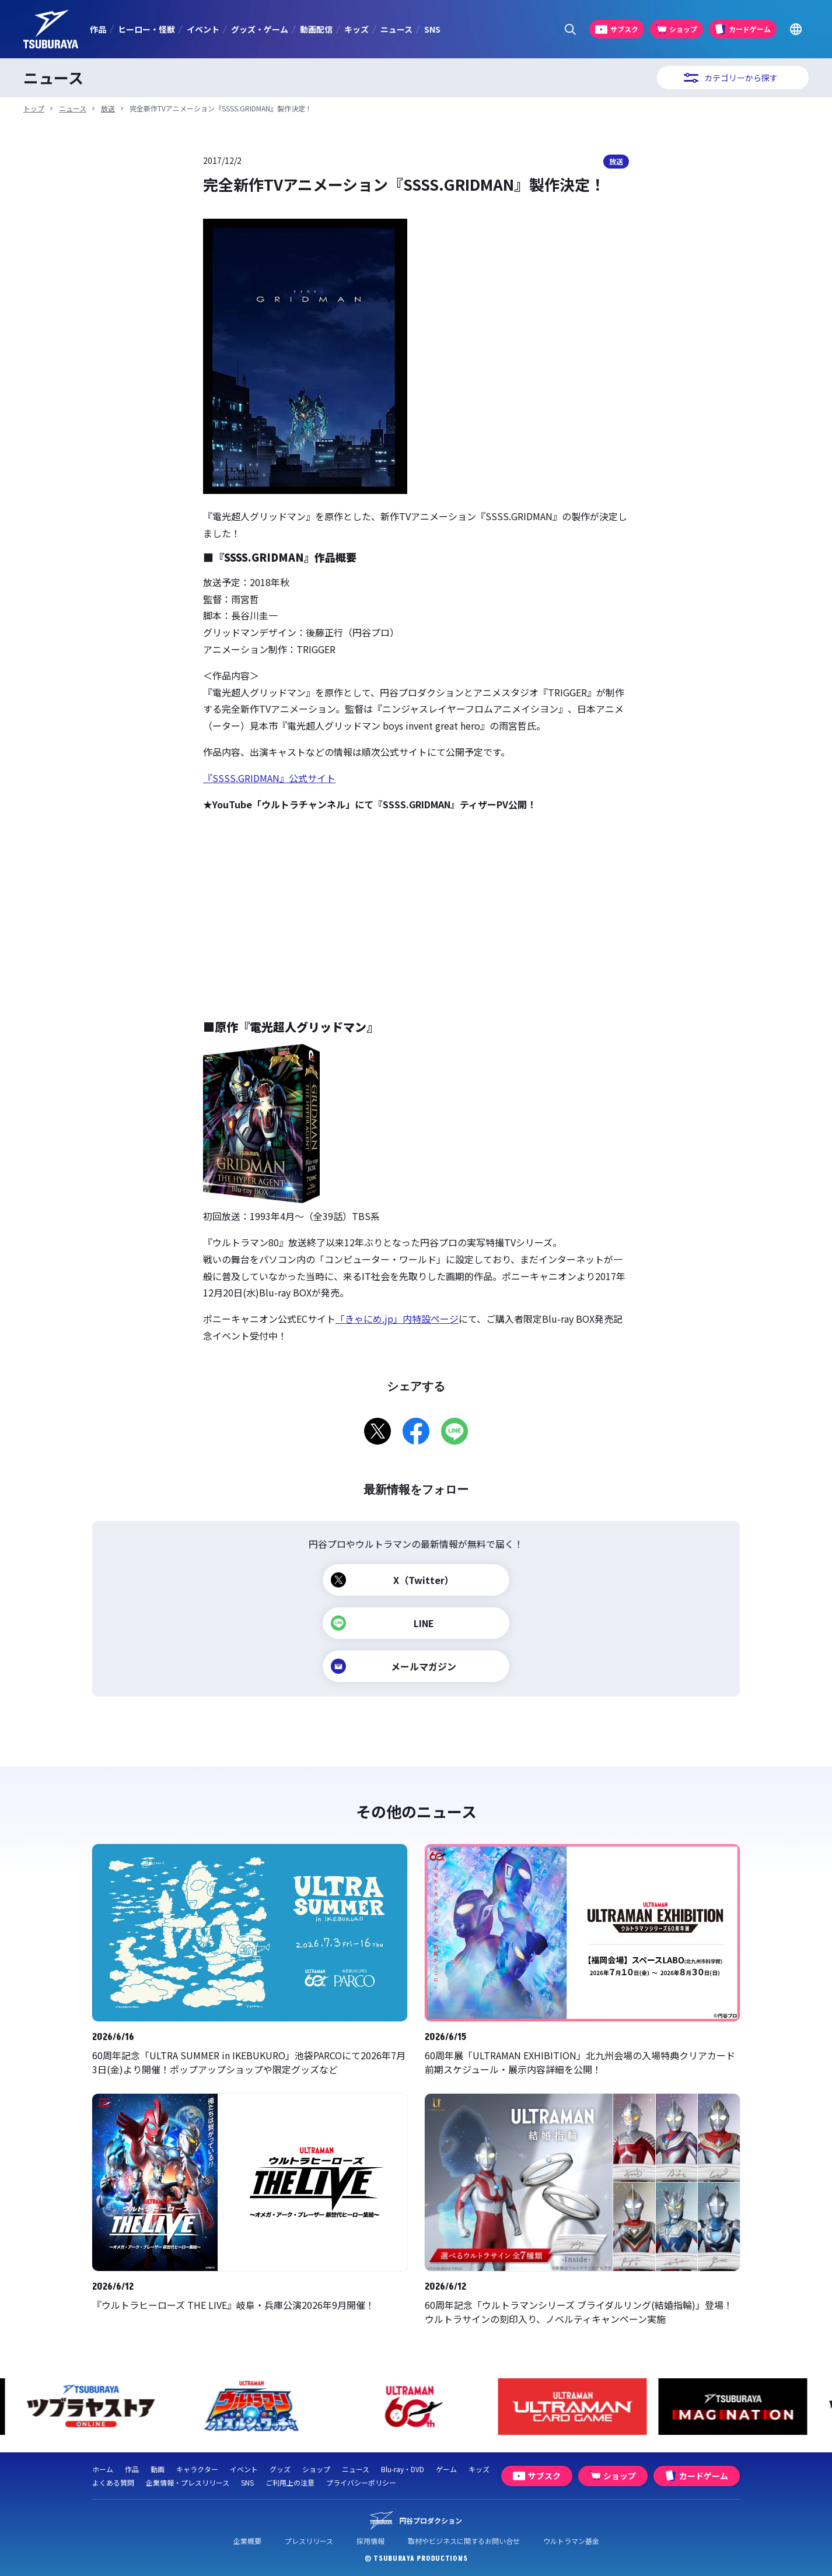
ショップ (316, 2469)
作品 (98, 29)
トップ (33, 108)
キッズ (356, 29)
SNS (432, 29)
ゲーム (446, 2469)
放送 (108, 108)
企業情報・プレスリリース (187, 2482)
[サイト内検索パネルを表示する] (570, 29)
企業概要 (247, 2541)
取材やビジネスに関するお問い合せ (464, 2541)
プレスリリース (309, 2541)
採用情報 (370, 2541)
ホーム (102, 2469)
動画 (158, 2469)
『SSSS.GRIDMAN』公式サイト (269, 778)
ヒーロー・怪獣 (146, 29)
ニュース (396, 29)
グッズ (280, 2469)
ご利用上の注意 (289, 2482)
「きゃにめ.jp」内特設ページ (397, 1319)
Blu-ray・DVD (402, 2469)
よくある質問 (113, 2482)
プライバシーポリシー (361, 2482)
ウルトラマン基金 (571, 2541)
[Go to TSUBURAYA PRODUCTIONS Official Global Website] (795, 29)
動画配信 (316, 29)
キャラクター (197, 2469)
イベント (203, 29)
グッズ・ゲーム (259, 29)
